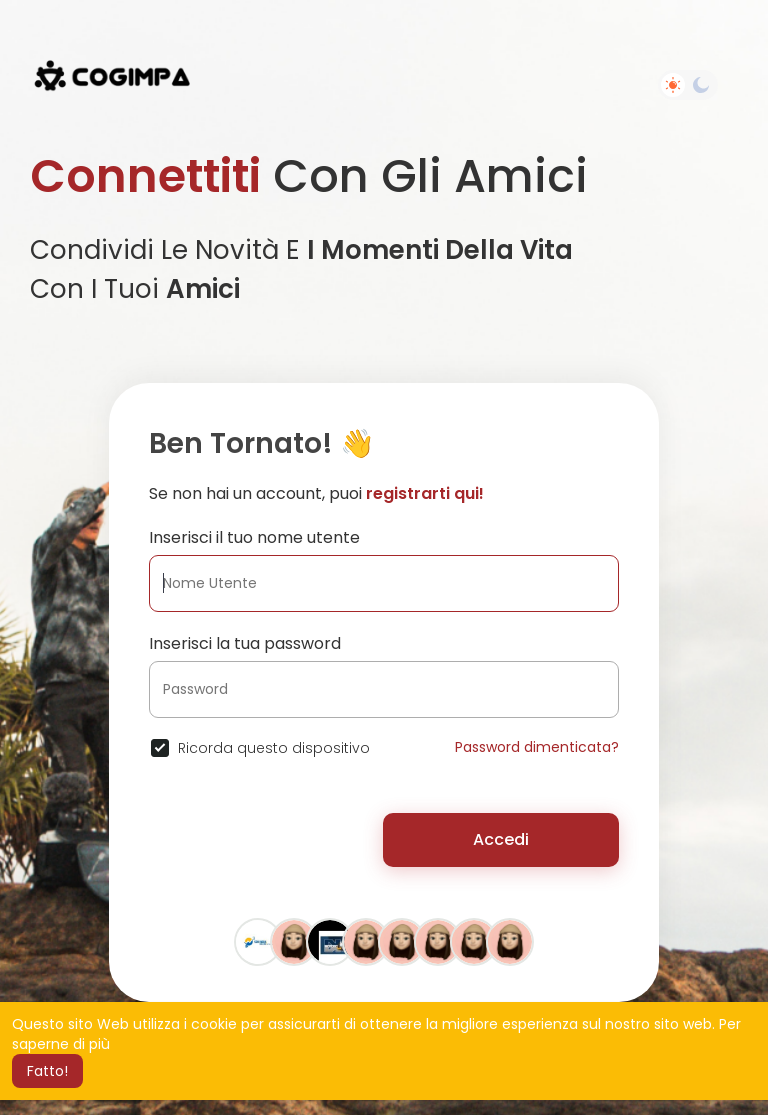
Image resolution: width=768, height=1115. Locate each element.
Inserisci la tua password (245, 643)
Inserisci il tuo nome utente (254, 537)
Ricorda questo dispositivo (274, 748)
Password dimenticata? (537, 747)
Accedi (501, 839)
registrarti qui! (425, 493)
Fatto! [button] (47, 1071)
